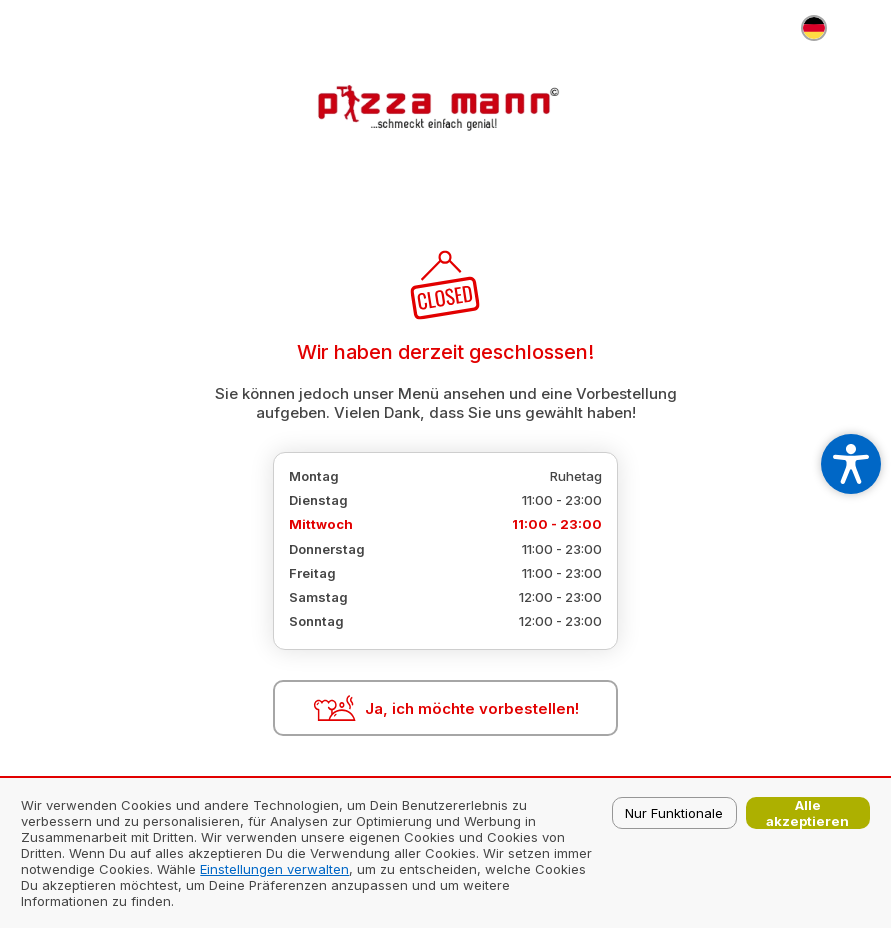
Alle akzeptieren (807, 813)
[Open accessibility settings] (851, 464)
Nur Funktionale (674, 813)
